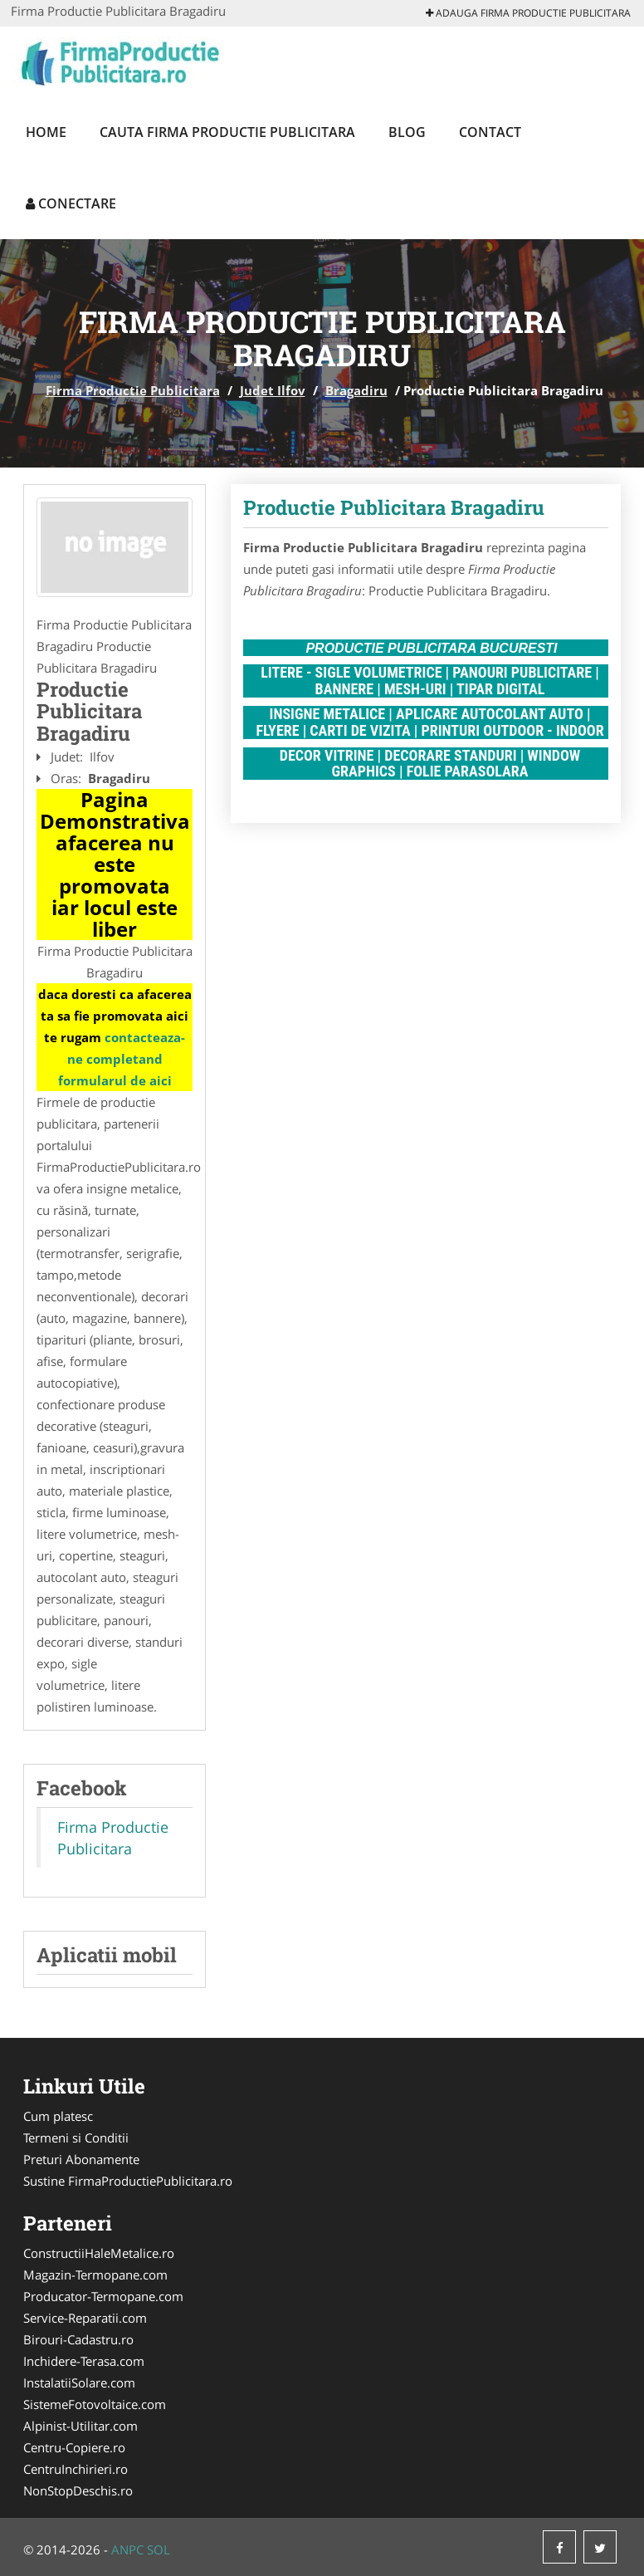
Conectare (71, 203)
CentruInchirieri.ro (75, 2469)
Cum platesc (58, 2116)
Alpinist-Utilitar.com (80, 2425)
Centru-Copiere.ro (74, 2447)
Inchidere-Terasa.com (83, 2361)
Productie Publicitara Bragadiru (393, 507)
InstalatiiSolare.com (79, 2382)
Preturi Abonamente (81, 2159)
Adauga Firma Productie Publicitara (528, 13)
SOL (158, 2549)
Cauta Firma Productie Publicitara (227, 132)
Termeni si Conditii (76, 2137)
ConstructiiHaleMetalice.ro (98, 2253)
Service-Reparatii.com (85, 2317)
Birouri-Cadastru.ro (78, 2339)
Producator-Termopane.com (103, 2296)
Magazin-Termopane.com (95, 2274)
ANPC (127, 2549)
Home (46, 132)
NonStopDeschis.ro (78, 2490)
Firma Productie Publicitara (133, 390)
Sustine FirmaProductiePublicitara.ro (127, 2180)
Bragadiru (356, 390)
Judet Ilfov (272, 390)
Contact (490, 132)
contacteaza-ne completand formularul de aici (122, 1059)
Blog (407, 132)
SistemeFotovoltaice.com (94, 2404)
